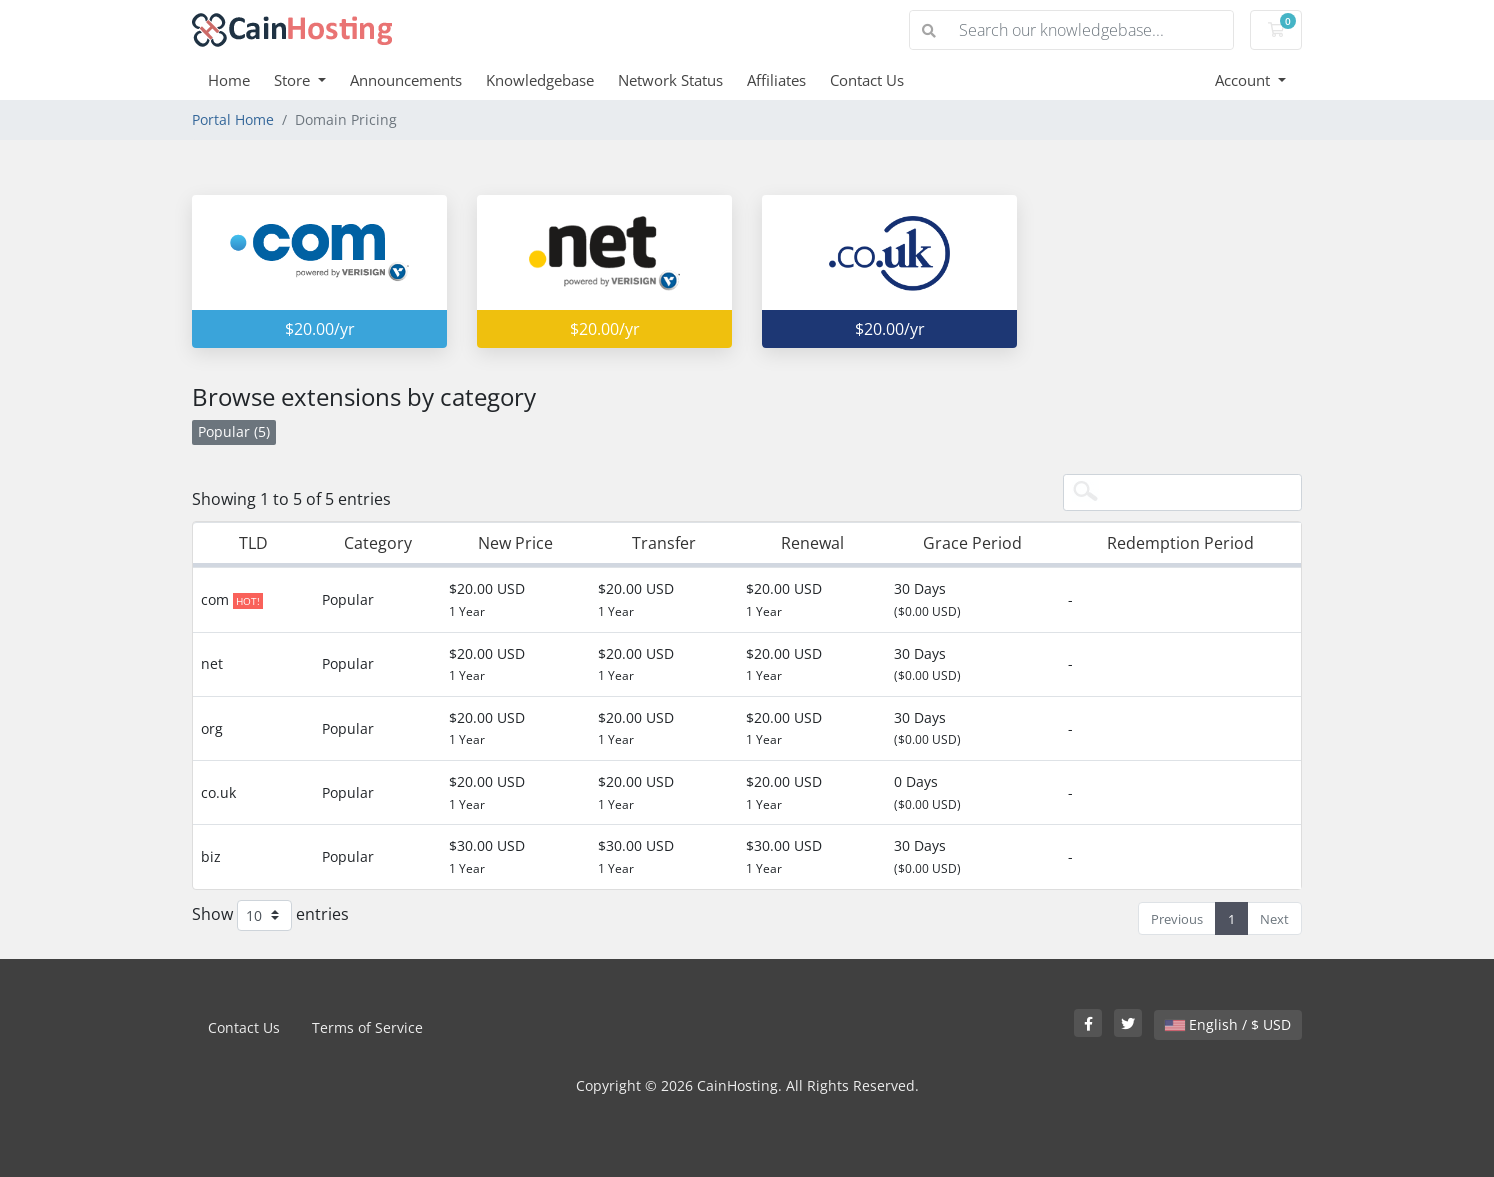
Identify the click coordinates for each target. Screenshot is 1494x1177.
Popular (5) (234, 431)
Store (294, 80)
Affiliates (776, 80)
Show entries (270, 915)
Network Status (670, 80)
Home (229, 80)
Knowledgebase (540, 80)
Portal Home (233, 119)
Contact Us (867, 80)
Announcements (406, 80)
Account (1244, 80)
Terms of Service (367, 1027)
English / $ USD (1228, 1024)
